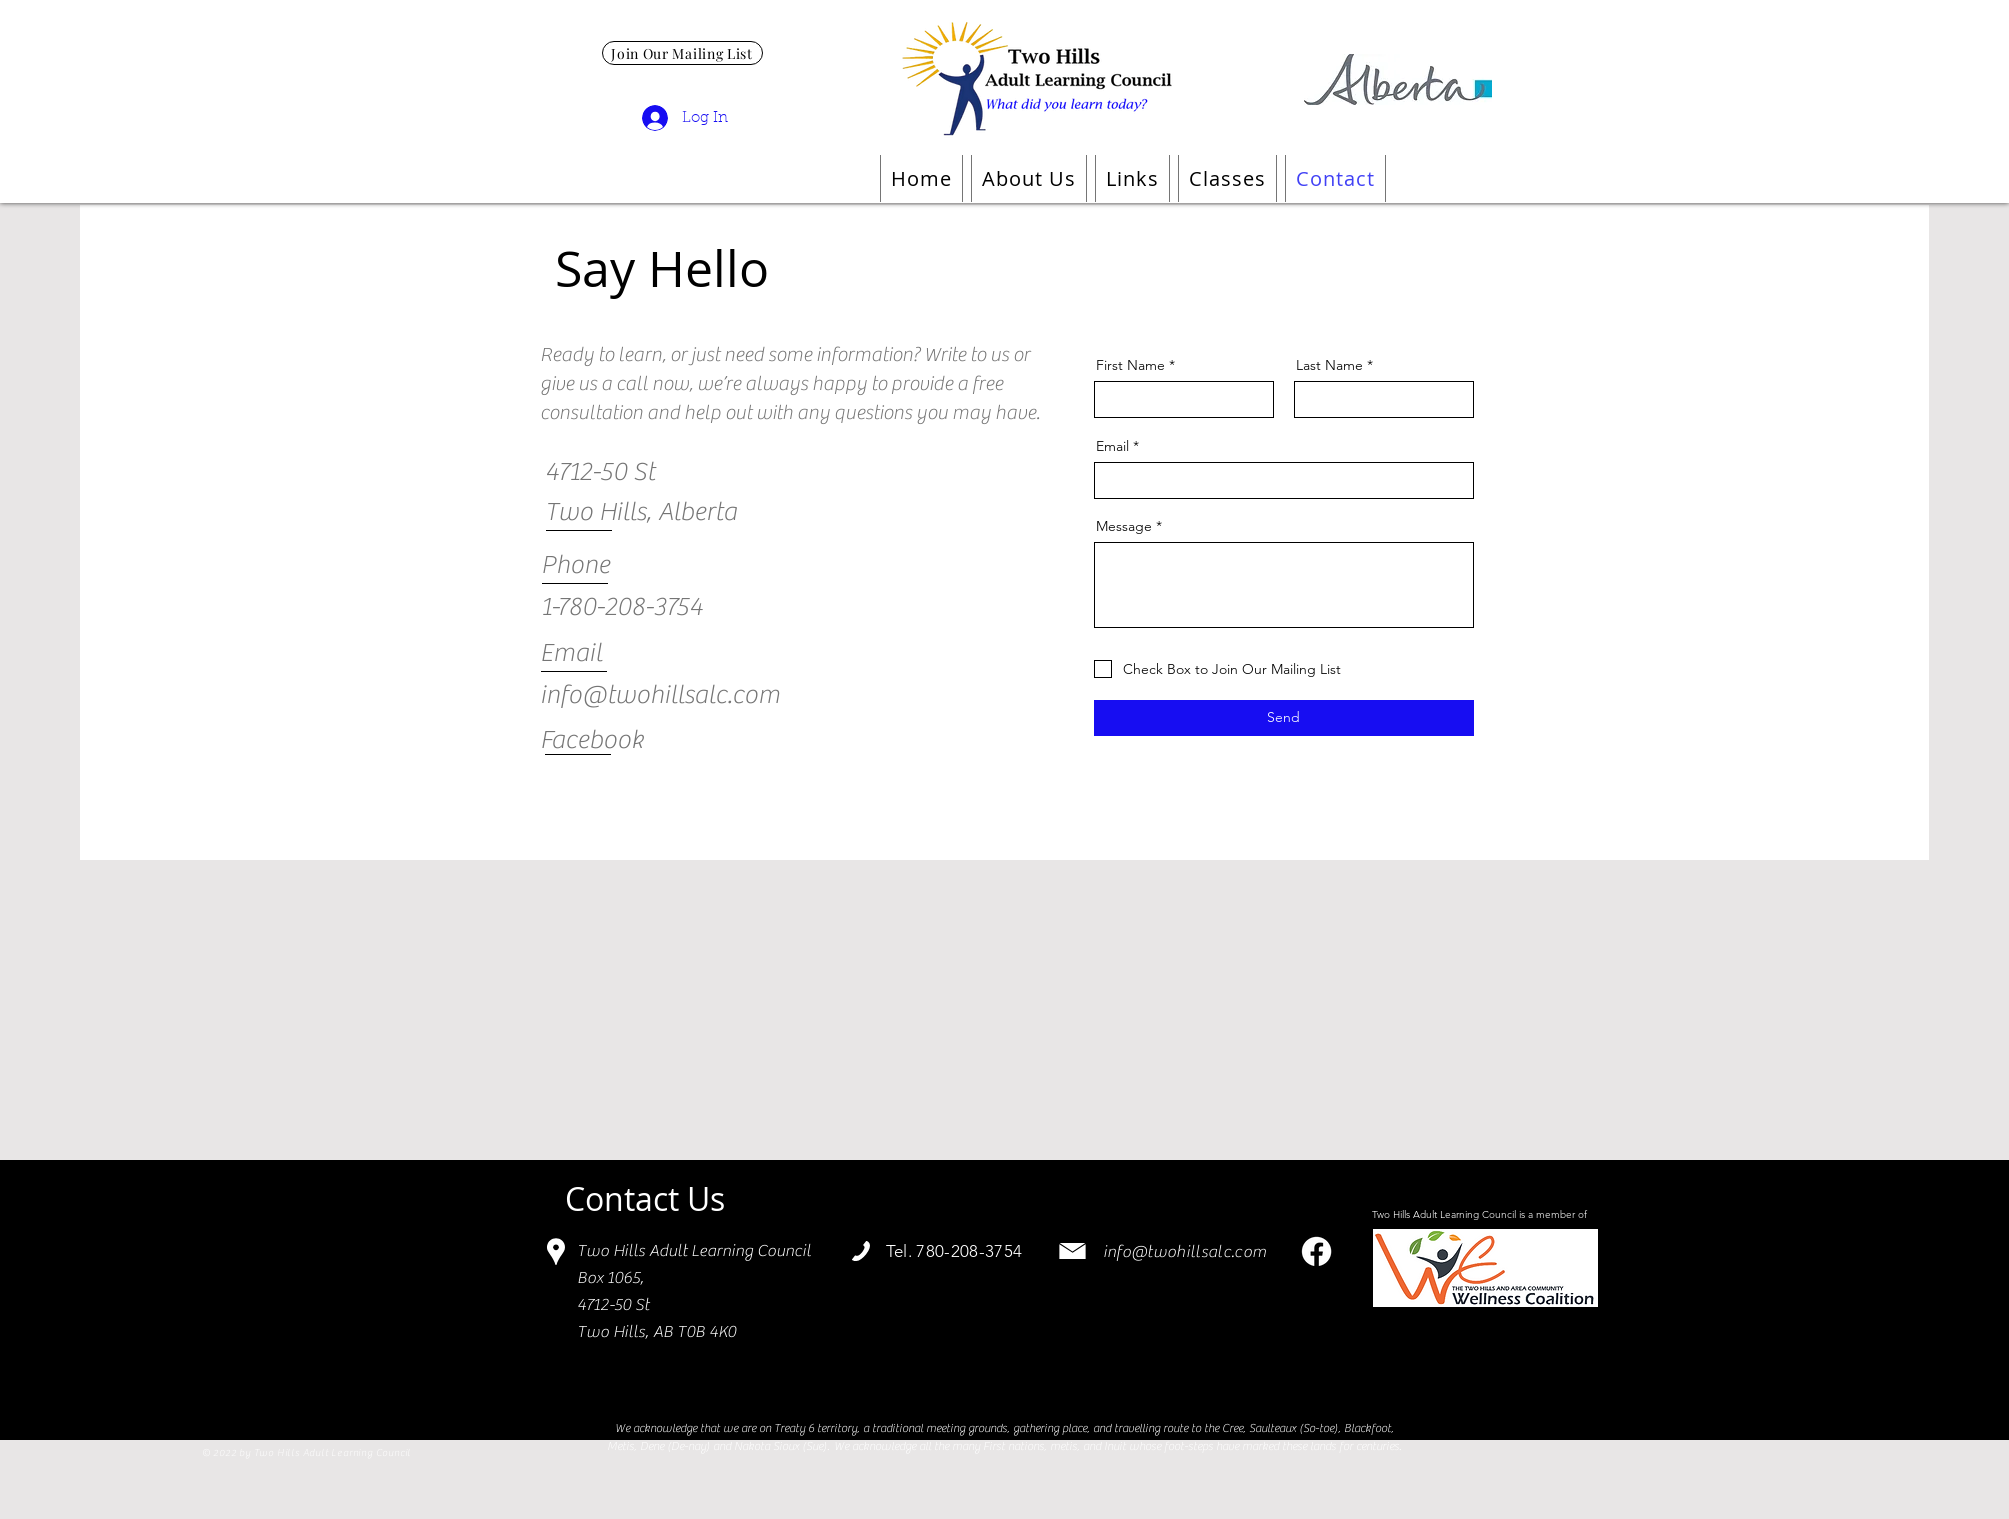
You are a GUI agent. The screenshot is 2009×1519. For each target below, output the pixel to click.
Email (1112, 446)
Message (1124, 526)
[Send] (1284, 718)
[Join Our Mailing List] (682, 53)
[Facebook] (1316, 1251)
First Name (1130, 365)
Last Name (1329, 365)
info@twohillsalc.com (1185, 1252)
